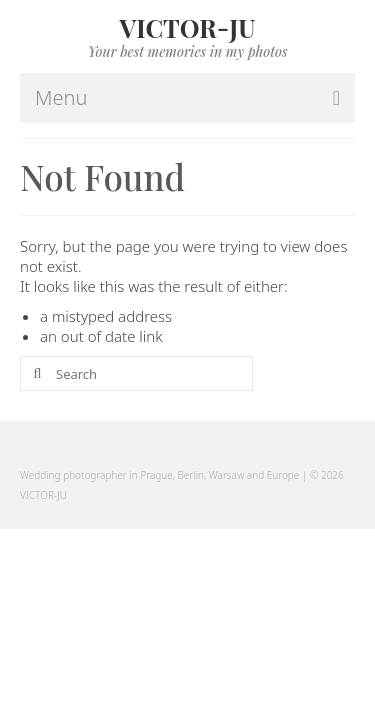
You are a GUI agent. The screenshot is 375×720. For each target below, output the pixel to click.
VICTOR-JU (188, 27)
